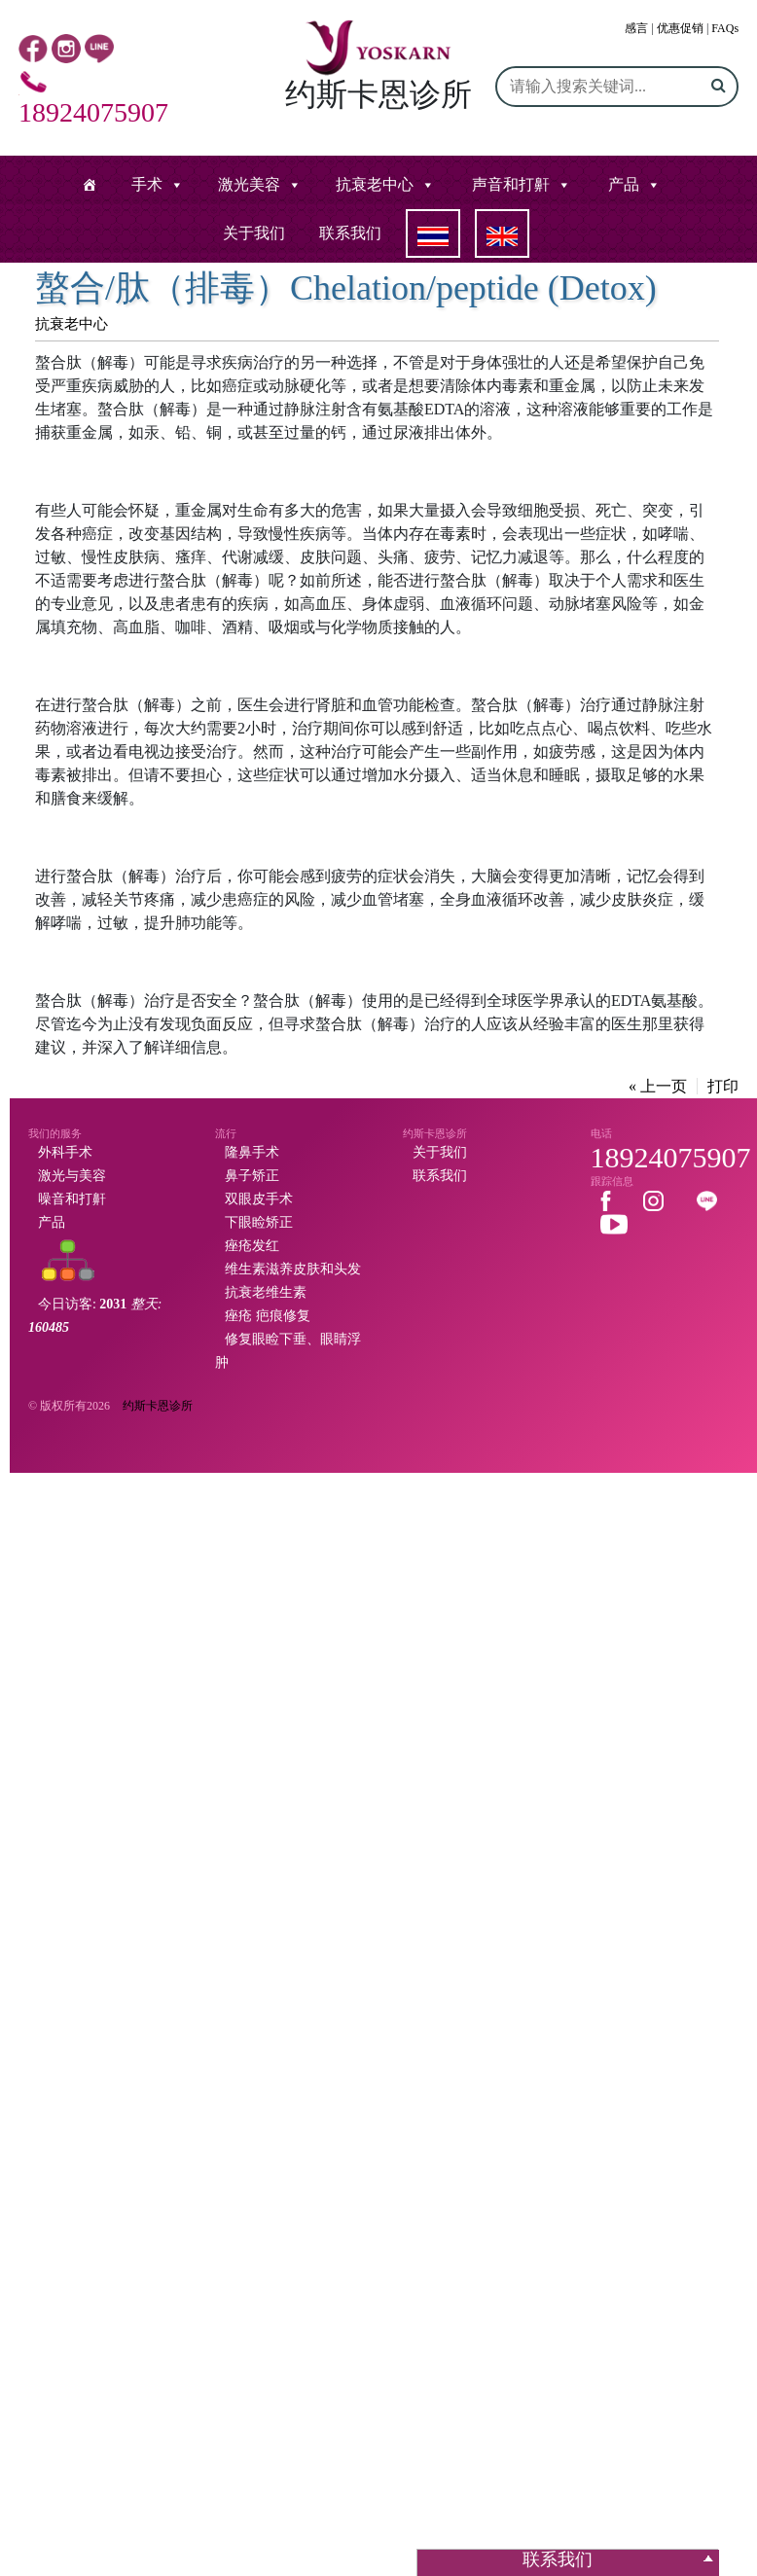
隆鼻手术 (252, 1152)
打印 (723, 1086)
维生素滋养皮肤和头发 (293, 1269)
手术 (146, 184)
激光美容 (249, 184)
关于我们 (254, 233)
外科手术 (65, 1152)
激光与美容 (72, 1175)
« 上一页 (658, 1086)
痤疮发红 (252, 1245)
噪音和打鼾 (72, 1199)
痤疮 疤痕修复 (267, 1315)
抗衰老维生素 (265, 1292)
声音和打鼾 (511, 184)
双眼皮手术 (259, 1199)
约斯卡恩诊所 (158, 1406)
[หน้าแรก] (89, 185)
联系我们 (350, 233)
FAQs (725, 28)
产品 (623, 184)
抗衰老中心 (375, 184)
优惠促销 (680, 28)
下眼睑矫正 (259, 1222)
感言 (636, 28)
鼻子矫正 (252, 1175)
